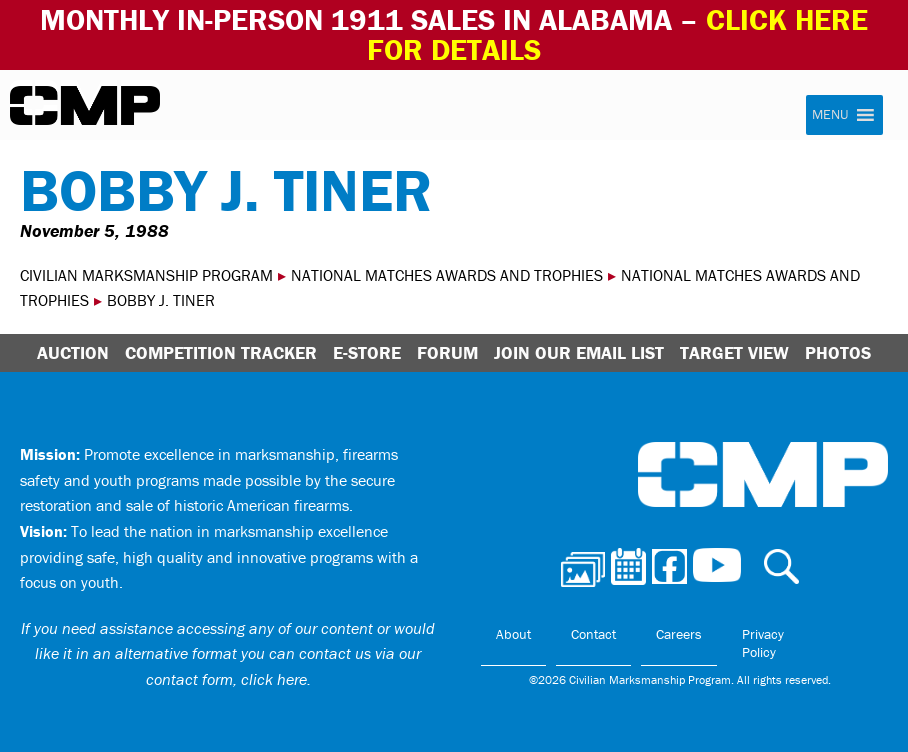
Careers (679, 634)
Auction (73, 352)
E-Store (367, 352)
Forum (447, 352)
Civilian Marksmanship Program (85, 106)
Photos (838, 352)
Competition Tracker (221, 352)
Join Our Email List (579, 352)
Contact (593, 634)
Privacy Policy (763, 643)
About (513, 634)
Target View (734, 352)
